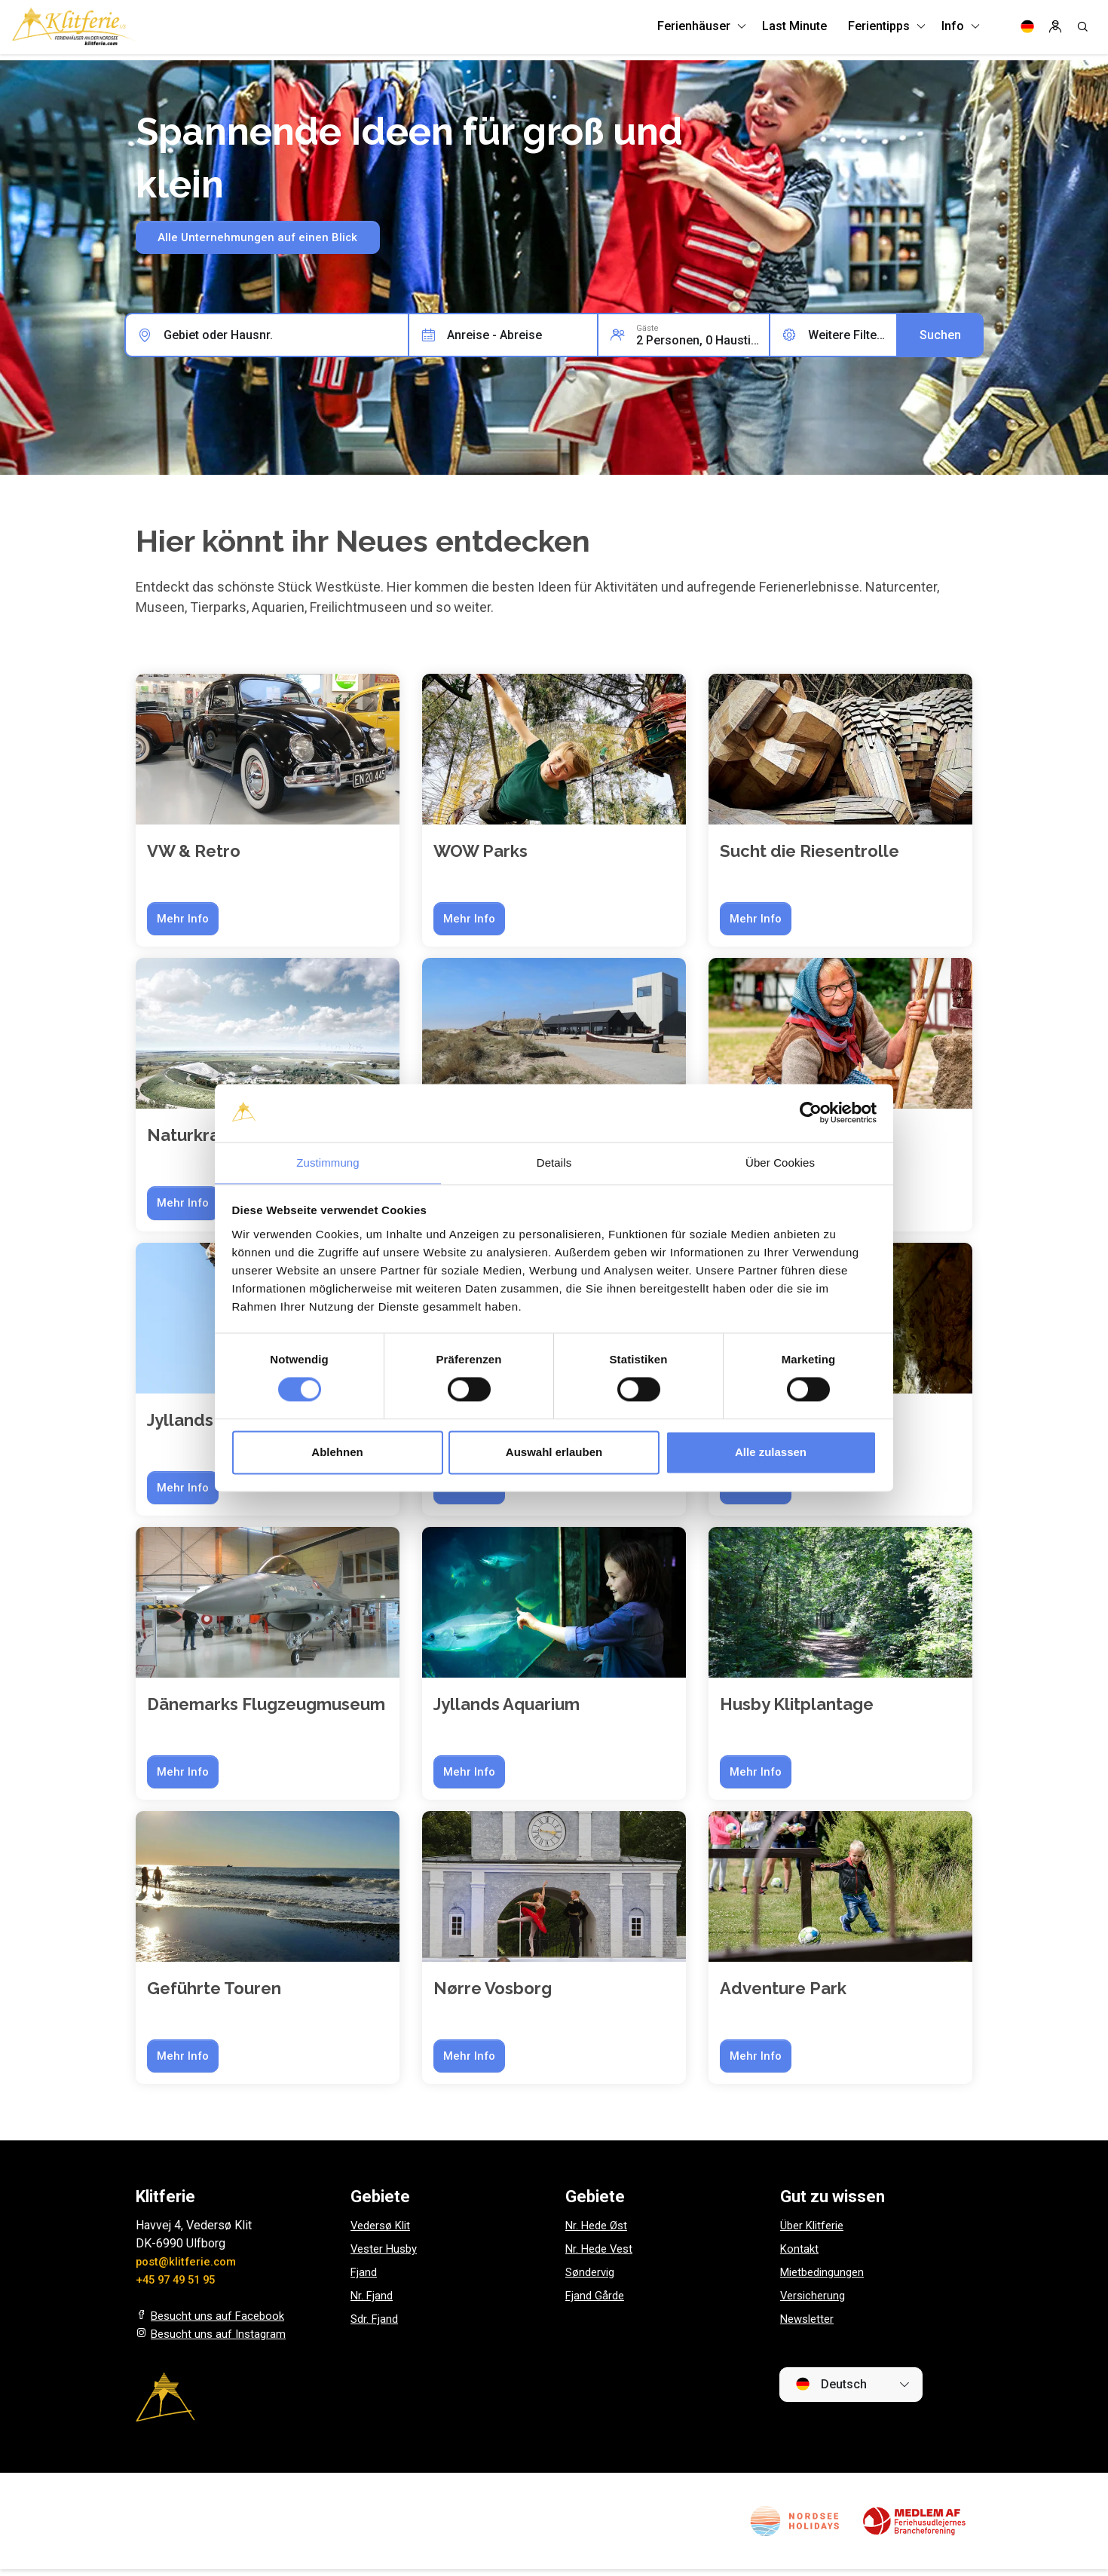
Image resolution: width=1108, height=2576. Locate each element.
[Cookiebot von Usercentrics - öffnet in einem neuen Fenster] (811, 1112)
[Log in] (1055, 30)
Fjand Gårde (596, 2302)
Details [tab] (554, 1161)
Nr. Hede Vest (601, 2255)
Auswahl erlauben (554, 1452)
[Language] (1027, 30)
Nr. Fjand (372, 2302)
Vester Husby (386, 2255)
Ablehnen (337, 1452)
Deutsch (831, 2390)
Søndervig (592, 2279)
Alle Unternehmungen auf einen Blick (268, 238)
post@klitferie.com (189, 2268)
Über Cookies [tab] (780, 1161)
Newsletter (809, 2325)
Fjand (364, 2279)
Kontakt (800, 2255)
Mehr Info (184, 919)
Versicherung (814, 2302)
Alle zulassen (771, 1452)
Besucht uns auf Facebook (220, 2322)
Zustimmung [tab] (328, 1161)
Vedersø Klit (383, 2232)
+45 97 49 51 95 (179, 2286)
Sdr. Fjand (375, 2325)
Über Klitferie (815, 2232)
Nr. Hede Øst (598, 2232)
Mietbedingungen (826, 2279)
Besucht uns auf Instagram (221, 2340)
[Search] (1082, 30)
